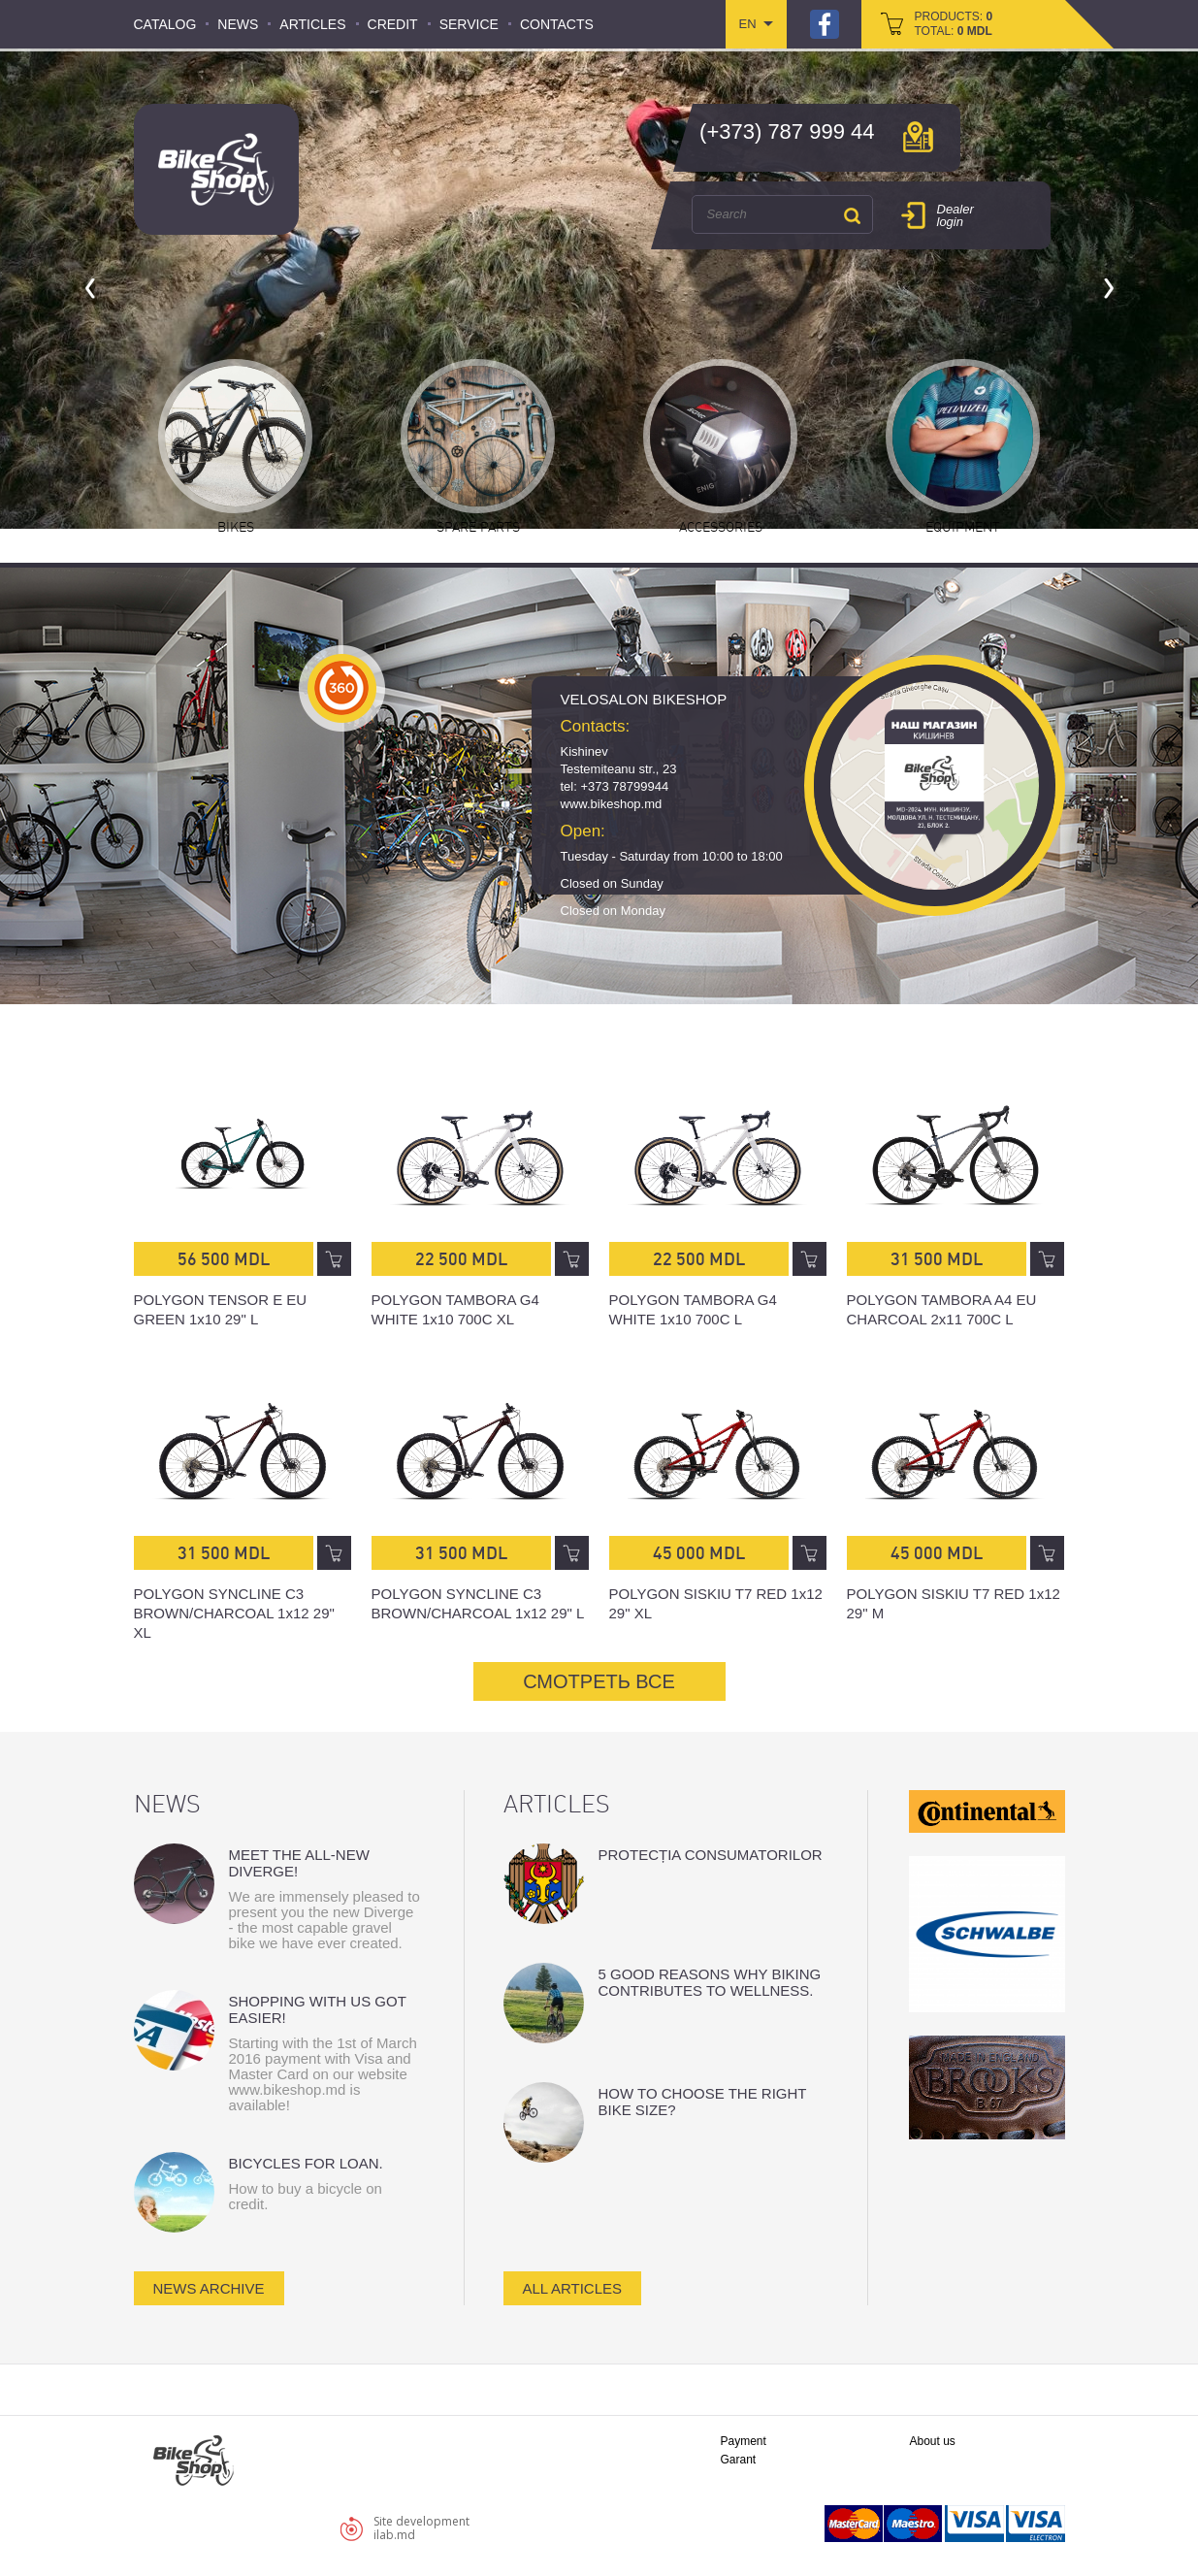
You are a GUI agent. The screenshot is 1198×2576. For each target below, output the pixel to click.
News (237, 24)
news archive (209, 2288)
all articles (573, 2288)
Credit (393, 24)
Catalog (165, 24)
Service (469, 24)
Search (852, 215)
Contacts (557, 24)
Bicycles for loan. (306, 2163)
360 (342, 688)
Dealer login (955, 215)
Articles (312, 24)
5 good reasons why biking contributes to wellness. (710, 1982)
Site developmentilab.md (421, 2528)
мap (918, 136)
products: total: (954, 24)
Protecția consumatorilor (711, 1854)
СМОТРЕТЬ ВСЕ (599, 1681)
